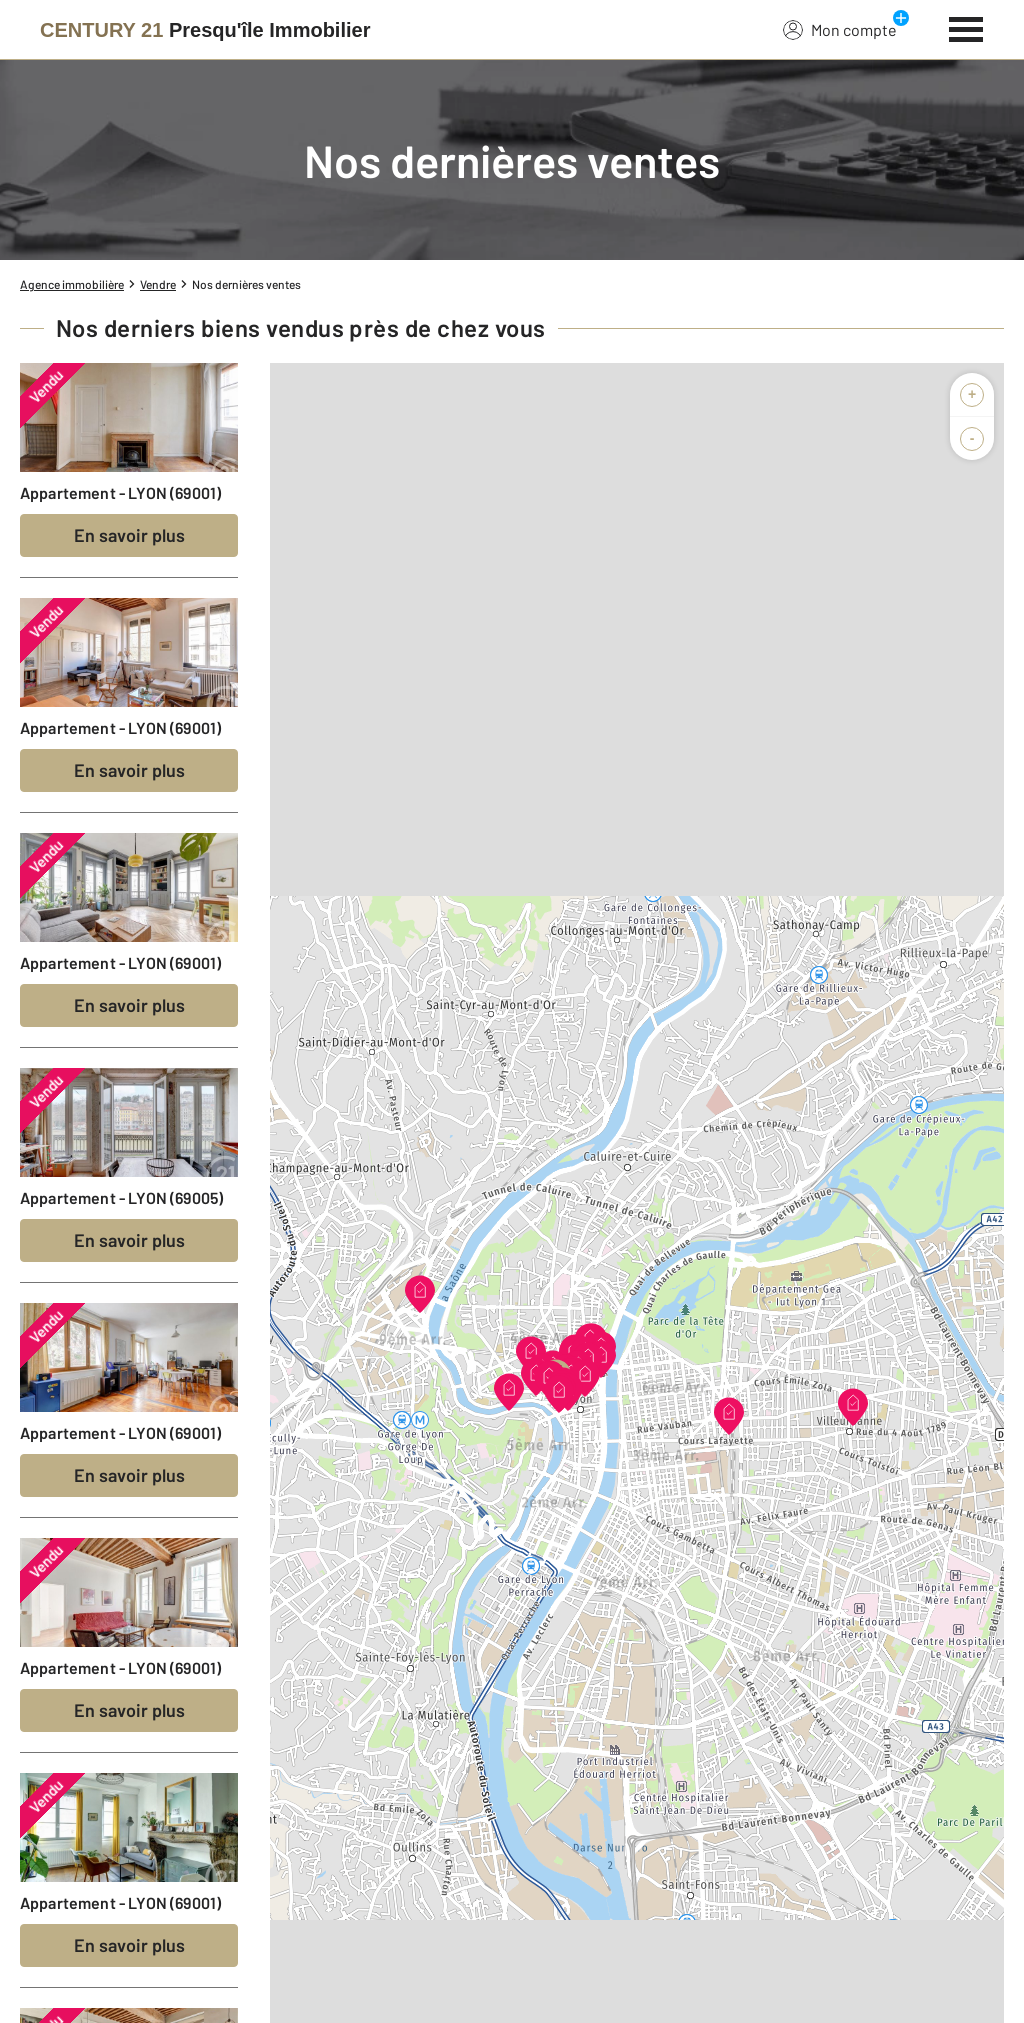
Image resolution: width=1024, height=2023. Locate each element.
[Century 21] (205, 30)
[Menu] (966, 27)
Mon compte (840, 29)
